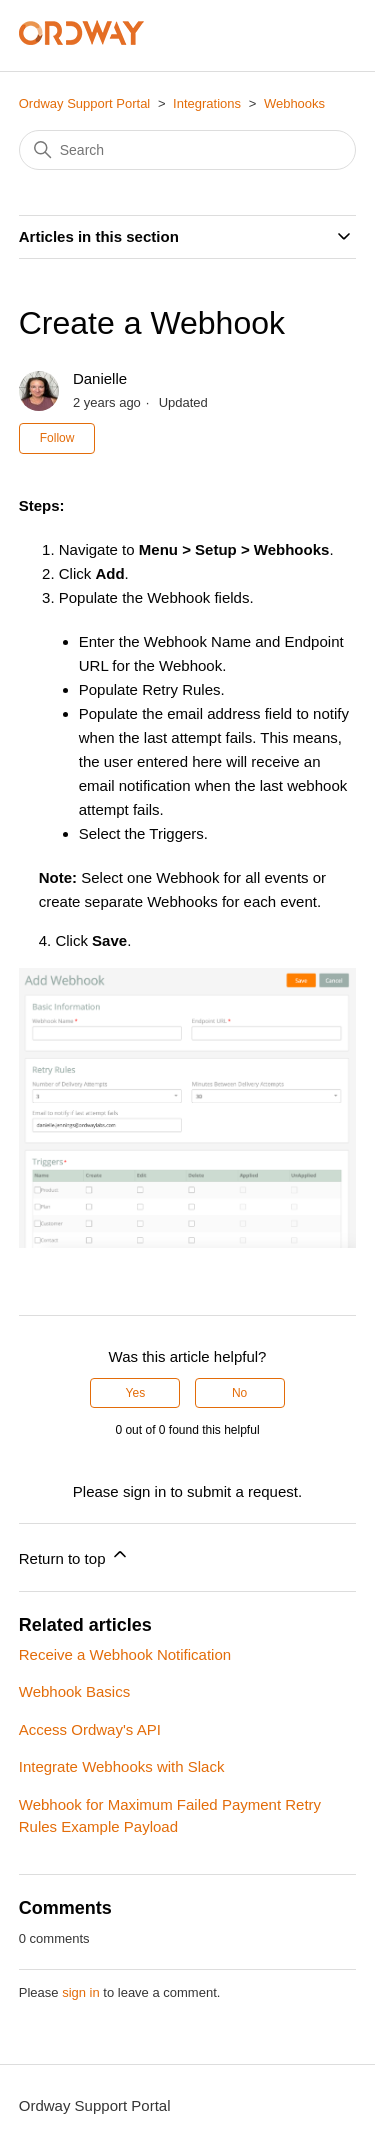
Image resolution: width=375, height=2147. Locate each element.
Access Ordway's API (90, 1729)
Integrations (207, 103)
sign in (81, 1992)
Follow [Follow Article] (57, 438)
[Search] (188, 150)
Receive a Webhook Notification (125, 1654)
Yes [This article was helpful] (136, 1393)
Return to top (74, 1555)
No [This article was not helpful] (239, 1393)
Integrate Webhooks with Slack (122, 1766)
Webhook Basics (74, 1691)
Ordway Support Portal (85, 103)
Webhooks (294, 103)
